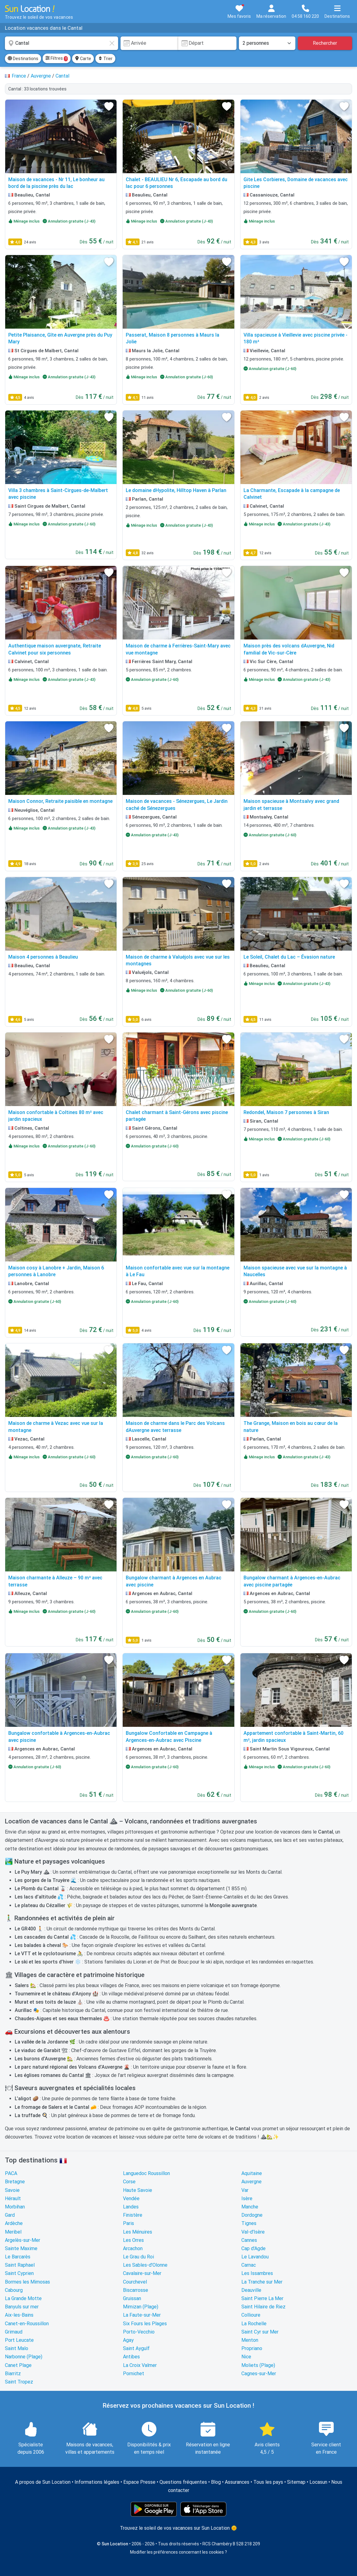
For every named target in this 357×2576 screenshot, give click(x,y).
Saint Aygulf (136, 2348)
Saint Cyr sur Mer (259, 2332)
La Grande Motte (23, 2298)
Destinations (23, 58)
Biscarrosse (135, 2290)
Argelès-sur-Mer (22, 2240)
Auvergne (251, 2182)
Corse (129, 2182)
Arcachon (133, 2248)
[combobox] (61, 43)
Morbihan (15, 2207)
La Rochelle (254, 2323)
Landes (131, 2207)
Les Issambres (257, 2273)
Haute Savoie (137, 2190)
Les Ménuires (137, 2232)
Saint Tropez (19, 2382)
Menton (249, 2340)
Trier (105, 58)
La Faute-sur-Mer (142, 2315)
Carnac (248, 2265)
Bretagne (15, 2182)
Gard (10, 2215)
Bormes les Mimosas (27, 2282)
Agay (128, 2340)
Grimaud (13, 2332)
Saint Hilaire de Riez (263, 2307)
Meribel (13, 2232)
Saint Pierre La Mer (262, 2298)
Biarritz (13, 2373)
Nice (246, 2357)
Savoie (12, 2190)
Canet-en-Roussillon (27, 2323)
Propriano (251, 2348)
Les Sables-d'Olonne (145, 2265)
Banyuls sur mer (22, 2307)
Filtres (56, 58)
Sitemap (296, 2482)
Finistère (132, 2215)
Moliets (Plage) (258, 2365)
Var (244, 2190)
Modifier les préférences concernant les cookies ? (178, 2552)
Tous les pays (268, 2482)
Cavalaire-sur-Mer (142, 2273)
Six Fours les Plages (145, 2323)
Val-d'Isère (253, 2232)
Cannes (249, 2240)
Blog (216, 2482)
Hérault (13, 2198)
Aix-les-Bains (19, 2315)
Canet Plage (18, 2365)
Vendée (131, 2198)
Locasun (318, 2482)
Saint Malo (16, 2348)
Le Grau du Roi (138, 2257)
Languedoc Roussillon (146, 2173)
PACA (11, 2173)
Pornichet (133, 2373)
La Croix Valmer (140, 2365)
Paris (128, 2223)
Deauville (251, 2290)
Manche (249, 2207)
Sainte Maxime (21, 2248)
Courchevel (135, 2282)
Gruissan (132, 2298)
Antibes (131, 2357)
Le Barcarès (17, 2257)
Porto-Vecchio (139, 2332)
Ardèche (14, 2223)
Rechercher (325, 43)
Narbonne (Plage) (23, 2357)
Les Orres (133, 2240)
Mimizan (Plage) (140, 2307)
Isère (246, 2198)
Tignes (248, 2223)
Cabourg (14, 2290)
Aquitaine (251, 2173)
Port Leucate (19, 2340)
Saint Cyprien (19, 2273)
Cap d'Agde (253, 2248)
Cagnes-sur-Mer (258, 2373)
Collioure (250, 2315)
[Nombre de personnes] (267, 43)
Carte (83, 58)
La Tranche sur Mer (261, 2282)
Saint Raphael (20, 2265)
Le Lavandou (255, 2257)
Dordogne (252, 2215)
